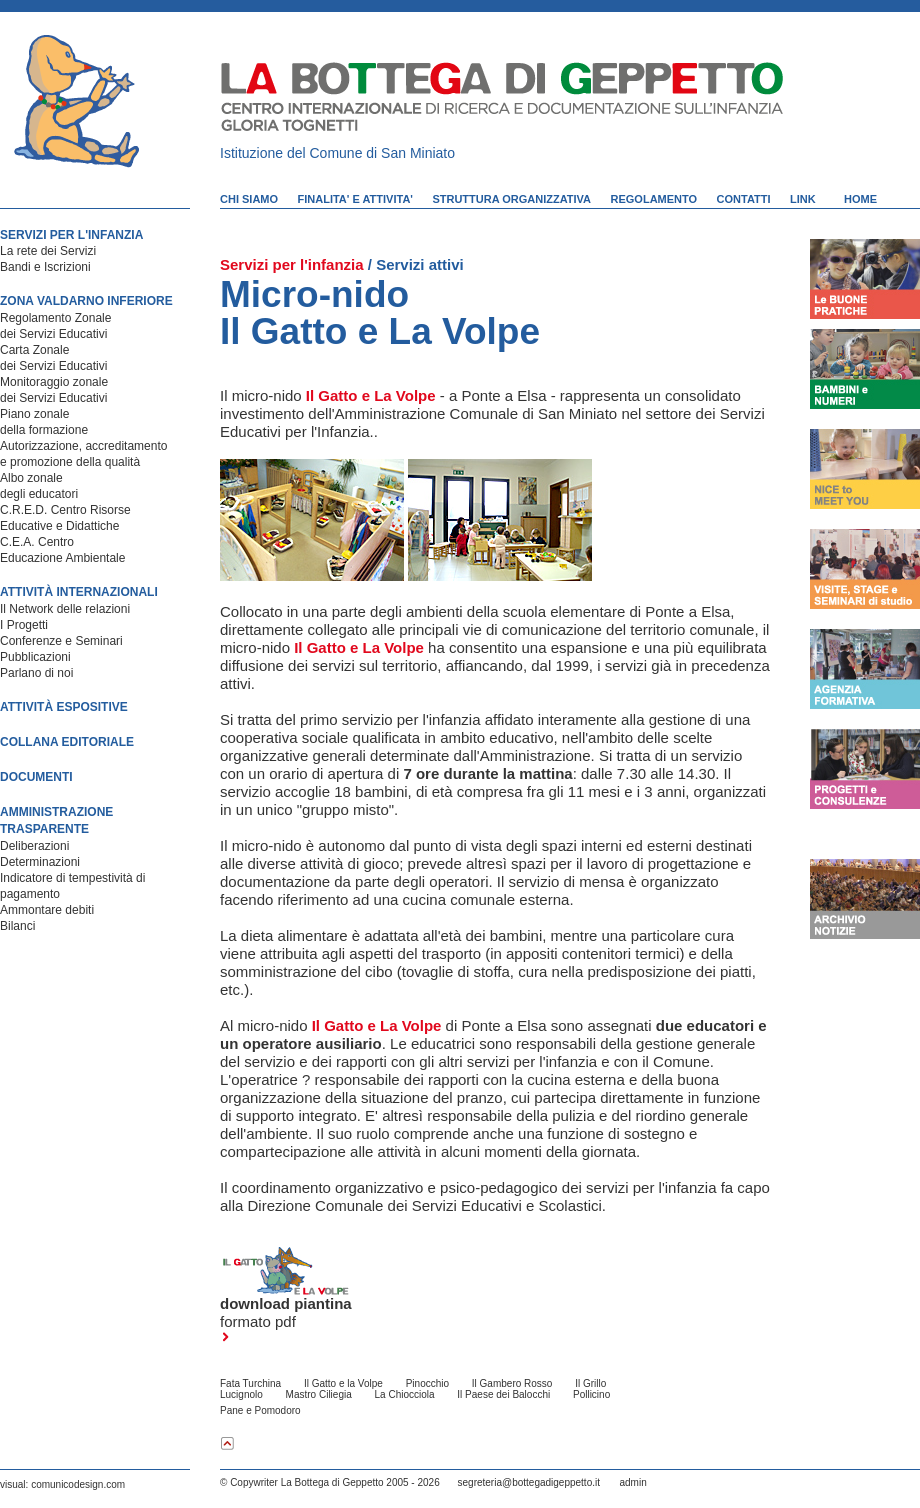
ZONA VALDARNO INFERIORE (86, 301)
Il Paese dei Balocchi (503, 1394)
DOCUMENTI (36, 777)
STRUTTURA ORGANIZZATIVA (511, 199)
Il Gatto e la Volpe (343, 1383)
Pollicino (591, 1394)
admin (632, 1482)
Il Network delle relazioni (65, 609)
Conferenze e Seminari (61, 641)
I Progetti (24, 625)
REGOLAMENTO (654, 199)
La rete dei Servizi (48, 251)
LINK (803, 199)
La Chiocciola (405, 1394)
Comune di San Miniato (383, 153)
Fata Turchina (250, 1383)
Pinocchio (427, 1383)
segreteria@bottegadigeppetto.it (529, 1482)
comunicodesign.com (78, 1484)
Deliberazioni (34, 846)
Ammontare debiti (47, 910)
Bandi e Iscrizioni (45, 267)
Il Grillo (590, 1383)
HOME (860, 199)
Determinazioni (40, 862)
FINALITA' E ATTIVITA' (355, 199)
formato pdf (258, 1327)
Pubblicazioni (35, 657)
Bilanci (17, 926)
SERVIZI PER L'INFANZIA (71, 235)
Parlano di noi (36, 673)
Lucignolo (241, 1394)
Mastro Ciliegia (319, 1394)
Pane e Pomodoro (260, 1410)
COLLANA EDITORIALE (67, 742)
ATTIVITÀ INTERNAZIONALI (79, 592)
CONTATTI (744, 199)
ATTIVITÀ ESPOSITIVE (64, 707)
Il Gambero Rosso (512, 1383)
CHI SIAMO (249, 199)
